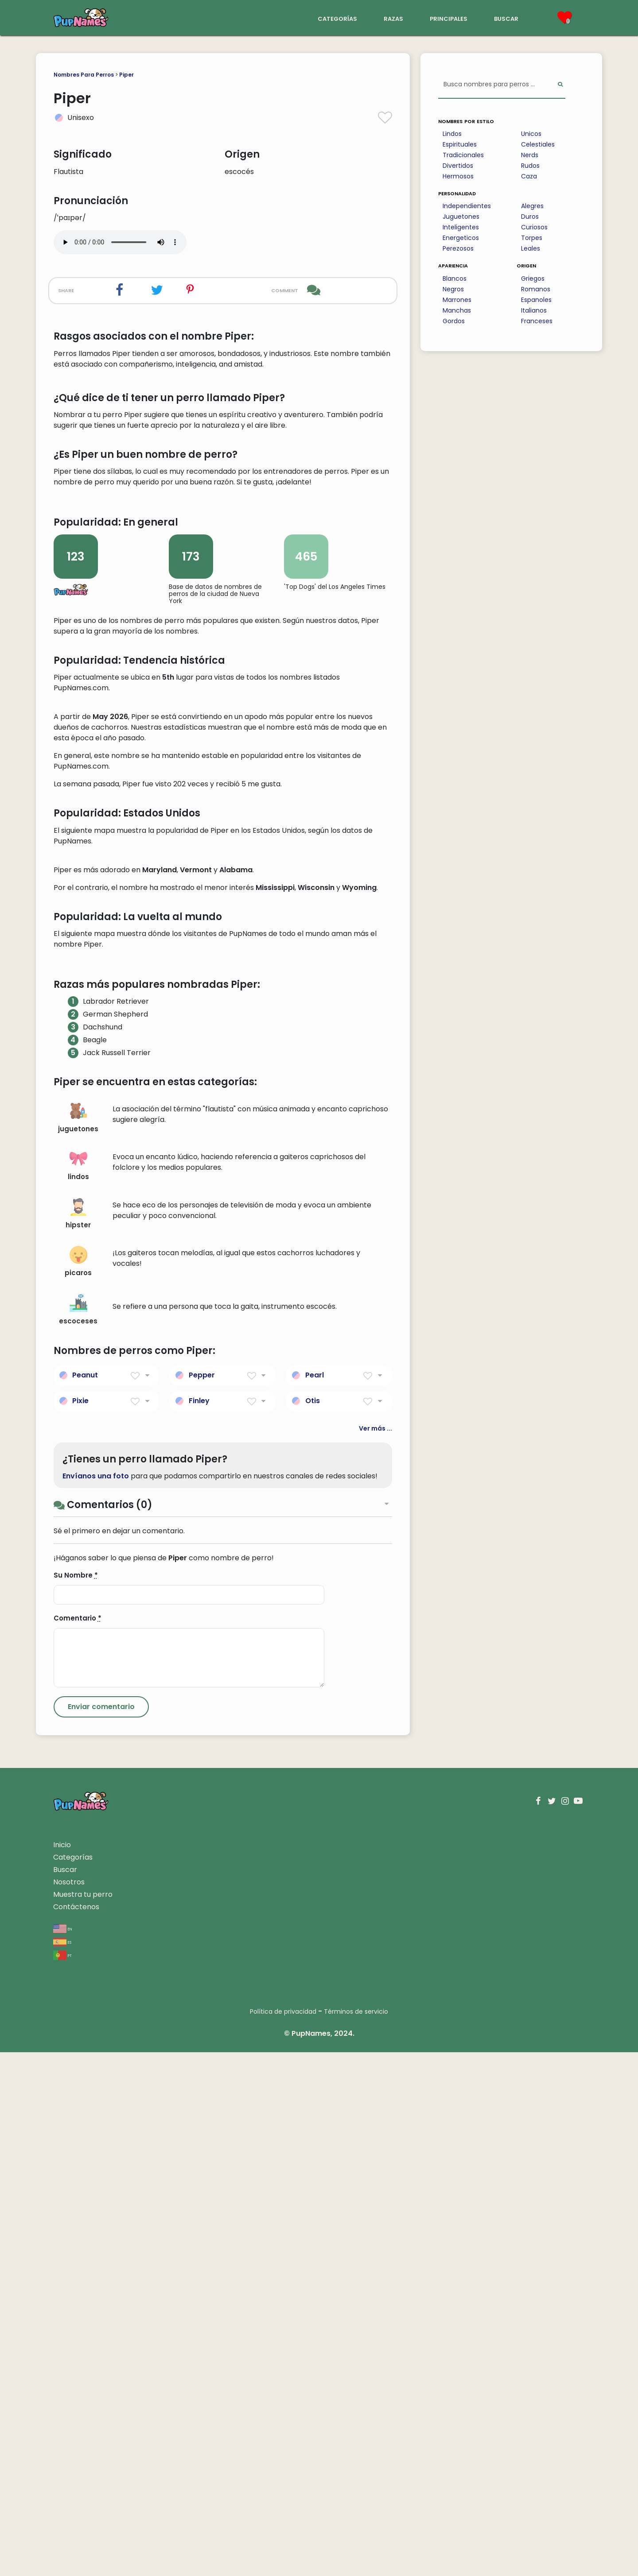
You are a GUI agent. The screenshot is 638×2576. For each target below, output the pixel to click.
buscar (506, 17)
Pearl (314, 1898)
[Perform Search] (560, 85)
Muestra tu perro (83, 2418)
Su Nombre (76, 2099)
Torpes (531, 237)
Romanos (535, 289)
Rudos (530, 165)
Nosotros (69, 2406)
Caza (529, 176)
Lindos (452, 133)
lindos (78, 1689)
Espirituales (460, 144)
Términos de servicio (356, 2535)
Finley (199, 1924)
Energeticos (461, 237)
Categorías (73, 2381)
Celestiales (538, 144)
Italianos (534, 310)
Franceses (536, 321)
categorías (337, 17)
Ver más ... (375, 1951)
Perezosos (458, 248)
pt (62, 2479)
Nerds (529, 155)
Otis (312, 1924)
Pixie (80, 1924)
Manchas (457, 310)
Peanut (85, 1898)
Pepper (202, 1898)
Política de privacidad (283, 2535)
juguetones (78, 1641)
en (62, 2452)
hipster (78, 1737)
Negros (453, 289)
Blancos (455, 278)
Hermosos (458, 176)
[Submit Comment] (101, 2230)
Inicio (62, 2368)
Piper (126, 74)
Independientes (467, 205)
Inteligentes (461, 227)
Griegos (533, 278)
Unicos (531, 133)
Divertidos (458, 165)
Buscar (65, 2393)
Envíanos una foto (95, 2000)
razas (393, 17)
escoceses (78, 1833)
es (62, 2465)
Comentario (77, 2142)
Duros (530, 216)
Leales (530, 248)
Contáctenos (76, 2430)
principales (448, 17)
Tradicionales (463, 155)
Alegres (532, 205)
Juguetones (461, 216)
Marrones (457, 299)
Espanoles (536, 299)
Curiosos (534, 227)
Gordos (454, 321)
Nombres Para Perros (84, 74)
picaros (78, 1785)
